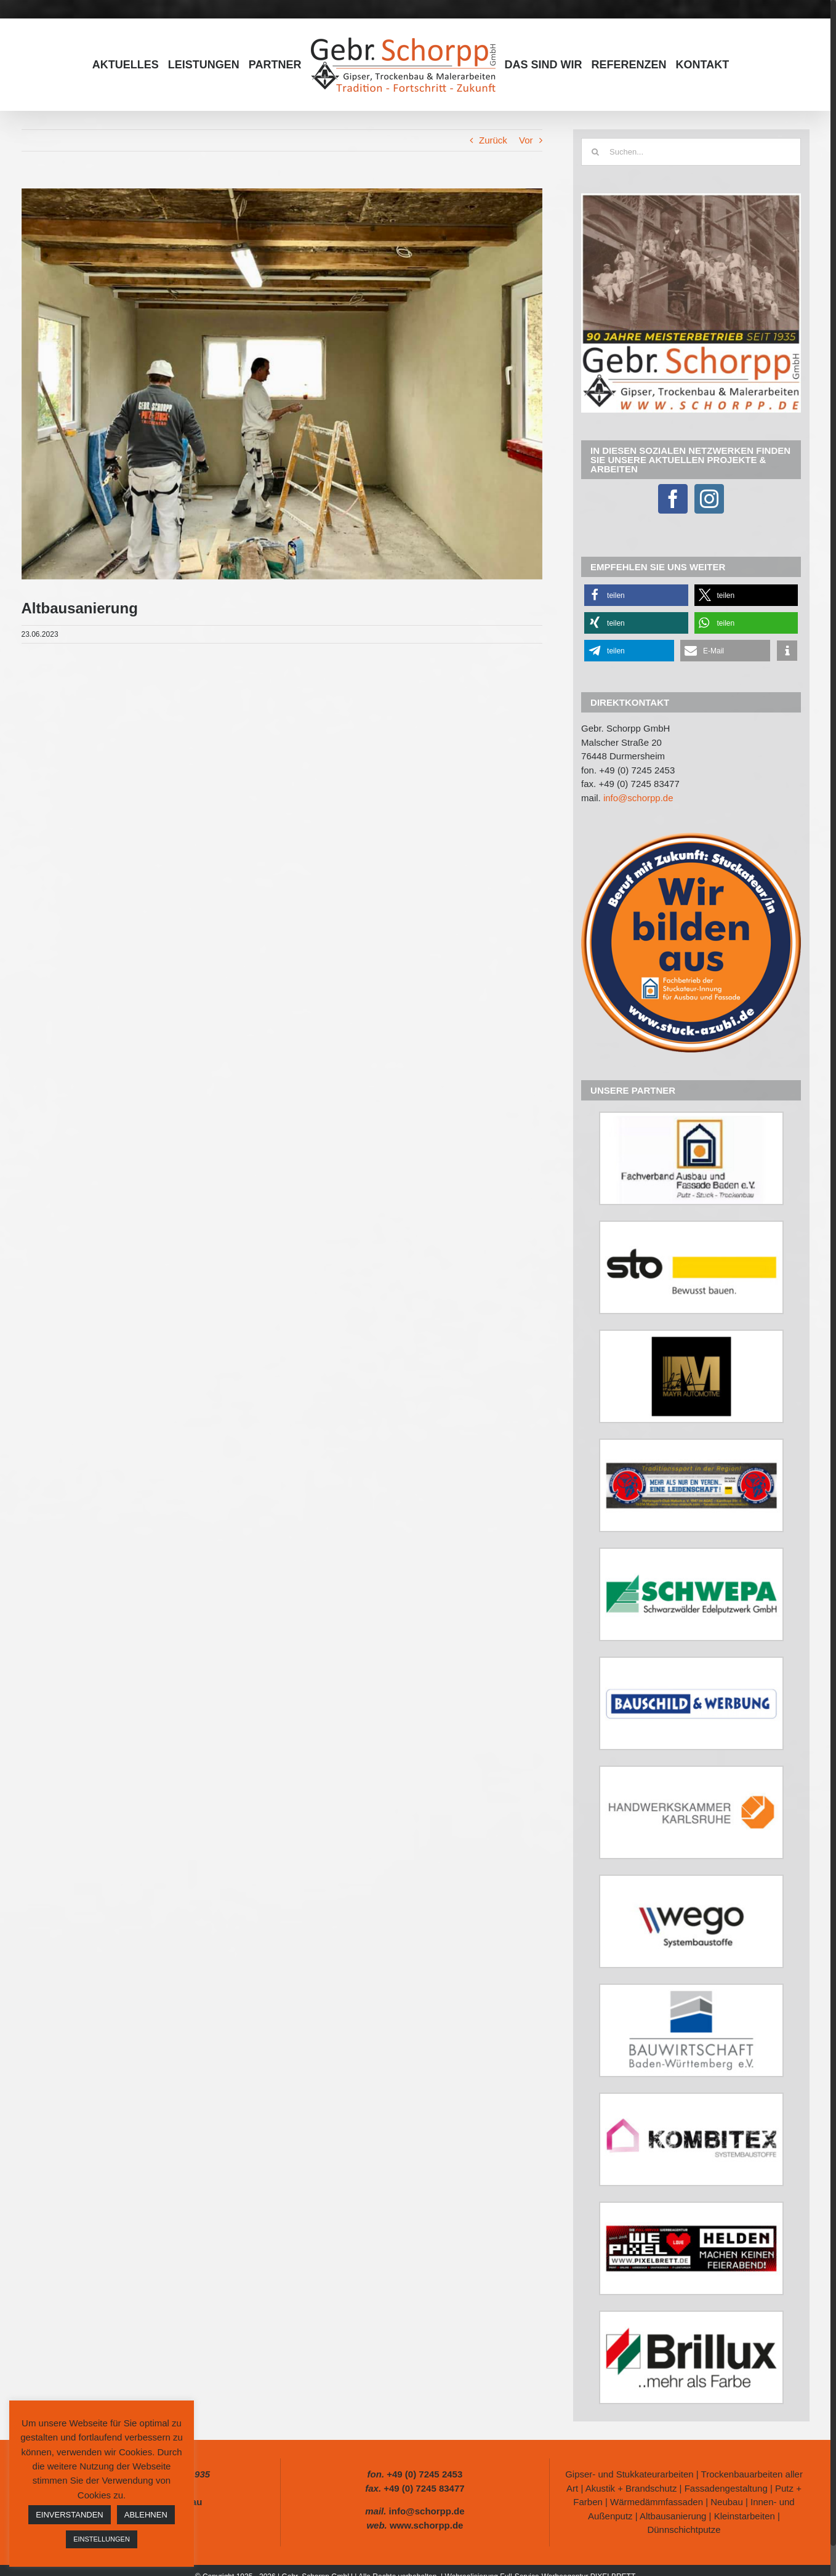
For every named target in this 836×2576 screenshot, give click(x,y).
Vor (526, 140)
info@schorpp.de (638, 798)
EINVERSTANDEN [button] (69, 2514)
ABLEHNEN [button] (145, 2514)
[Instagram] (709, 499)
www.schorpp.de (426, 2525)
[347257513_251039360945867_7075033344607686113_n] (282, 383)
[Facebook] (673, 499)
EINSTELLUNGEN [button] (101, 2539)
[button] (636, 595)
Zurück (493, 140)
